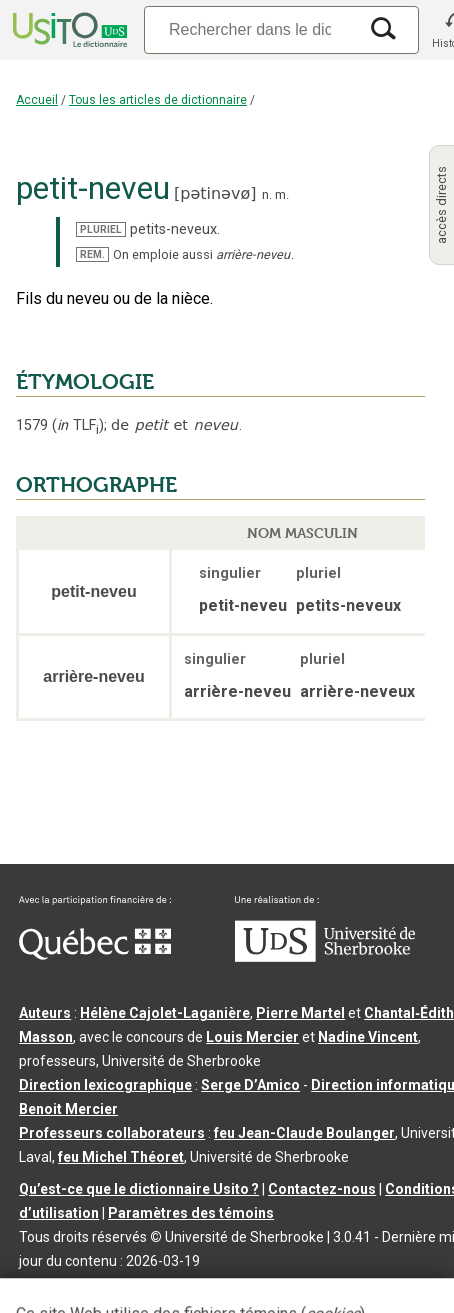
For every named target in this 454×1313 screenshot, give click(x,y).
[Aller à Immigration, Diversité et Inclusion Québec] (95, 955)
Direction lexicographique (105, 1085)
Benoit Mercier (68, 1109)
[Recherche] (250, 29)
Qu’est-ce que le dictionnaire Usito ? (139, 1189)
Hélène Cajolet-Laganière (165, 1013)
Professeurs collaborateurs (112, 1133)
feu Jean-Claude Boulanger (304, 1133)
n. (267, 194)
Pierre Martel (300, 1013)
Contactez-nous (322, 1189)
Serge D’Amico (250, 1085)
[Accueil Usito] (68, 30)
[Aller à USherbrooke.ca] (325, 957)
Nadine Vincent (368, 1037)
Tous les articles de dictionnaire (158, 100)
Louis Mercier (252, 1037)
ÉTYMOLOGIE (85, 382)
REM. (92, 254)
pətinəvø (215, 193)
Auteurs (45, 1013)
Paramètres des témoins (191, 1213)
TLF (78, 425)
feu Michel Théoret (121, 1157)
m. (282, 194)
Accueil (37, 100)
